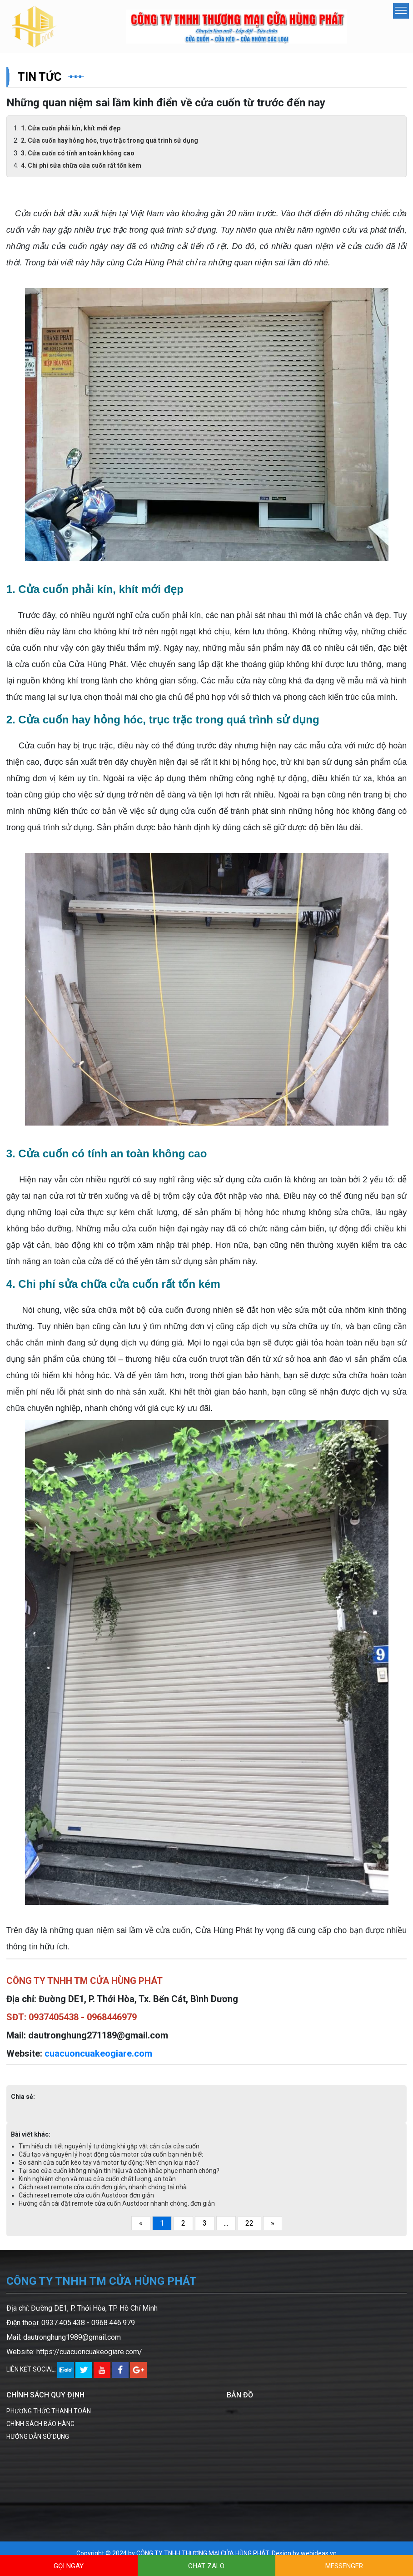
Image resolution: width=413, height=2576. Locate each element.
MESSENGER (344, 2566)
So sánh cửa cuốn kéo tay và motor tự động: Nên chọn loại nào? (109, 2163)
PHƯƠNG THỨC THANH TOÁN (48, 2411)
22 (249, 2224)
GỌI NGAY (69, 2566)
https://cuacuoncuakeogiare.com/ (89, 2352)
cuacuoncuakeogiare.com (98, 2053)
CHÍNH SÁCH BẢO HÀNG (40, 2424)
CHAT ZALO (206, 2566)
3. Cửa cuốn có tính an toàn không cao (77, 153)
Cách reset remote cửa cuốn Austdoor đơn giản (86, 2196)
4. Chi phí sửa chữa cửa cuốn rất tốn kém (81, 166)
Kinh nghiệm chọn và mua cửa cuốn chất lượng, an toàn (97, 2179)
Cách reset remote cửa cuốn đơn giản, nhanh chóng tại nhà (103, 2188)
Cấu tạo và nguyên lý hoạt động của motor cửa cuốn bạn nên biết (111, 2155)
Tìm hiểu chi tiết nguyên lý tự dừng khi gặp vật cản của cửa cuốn (109, 2147)
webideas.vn (319, 2553)
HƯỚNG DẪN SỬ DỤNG (37, 2437)
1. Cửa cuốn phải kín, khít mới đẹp (70, 128)
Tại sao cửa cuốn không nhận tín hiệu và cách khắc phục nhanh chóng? (119, 2171)
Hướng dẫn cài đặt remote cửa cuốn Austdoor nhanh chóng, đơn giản (117, 2204)
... (226, 2224)
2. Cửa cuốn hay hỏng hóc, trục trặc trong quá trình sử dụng (109, 141)
